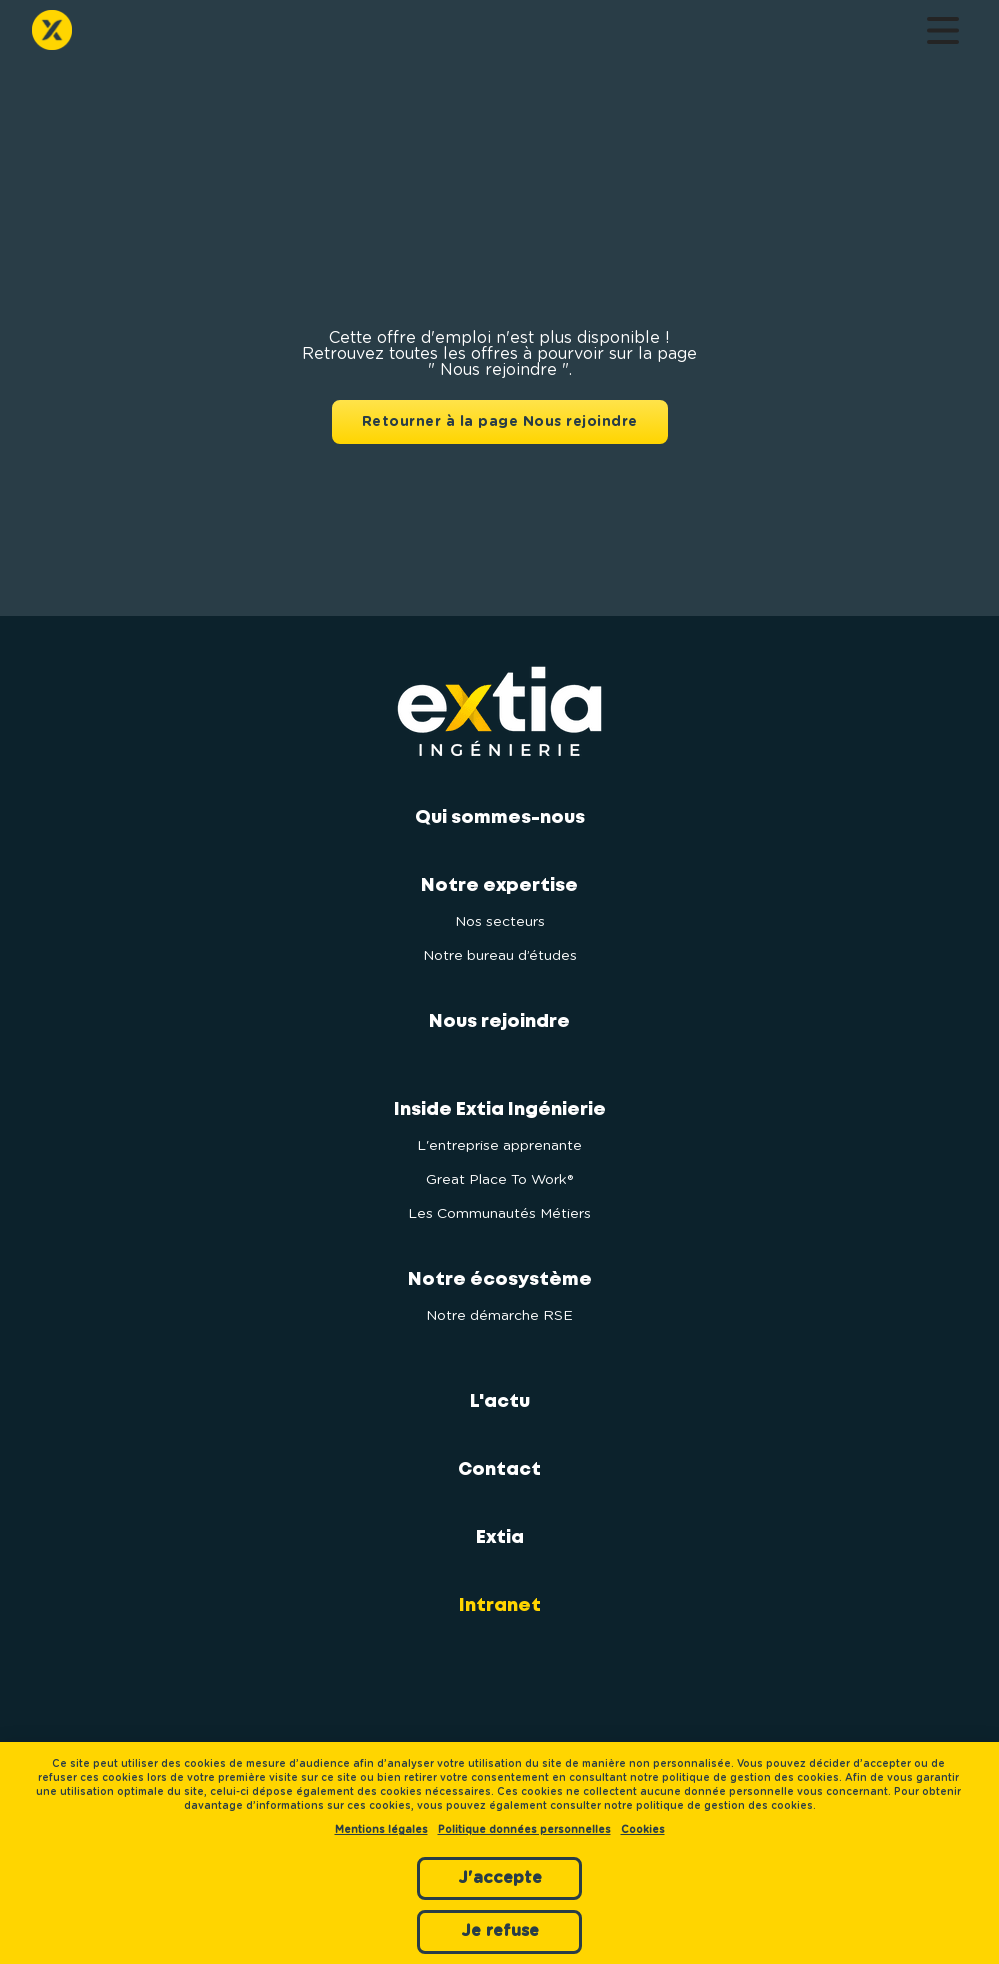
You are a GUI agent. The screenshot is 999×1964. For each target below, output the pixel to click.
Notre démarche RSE (499, 1316)
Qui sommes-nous (500, 818)
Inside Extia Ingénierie (500, 1110)
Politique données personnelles (524, 1830)
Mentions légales (381, 1830)
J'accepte (500, 1878)
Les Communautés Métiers (499, 1214)
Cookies (643, 1830)
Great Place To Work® (499, 1180)
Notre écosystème (500, 1280)
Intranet (500, 1606)
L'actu (500, 1402)
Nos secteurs (500, 922)
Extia (500, 1538)
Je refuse (500, 1931)
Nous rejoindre (499, 1022)
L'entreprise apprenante (499, 1146)
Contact (499, 1470)
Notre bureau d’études (500, 956)
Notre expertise (499, 886)
